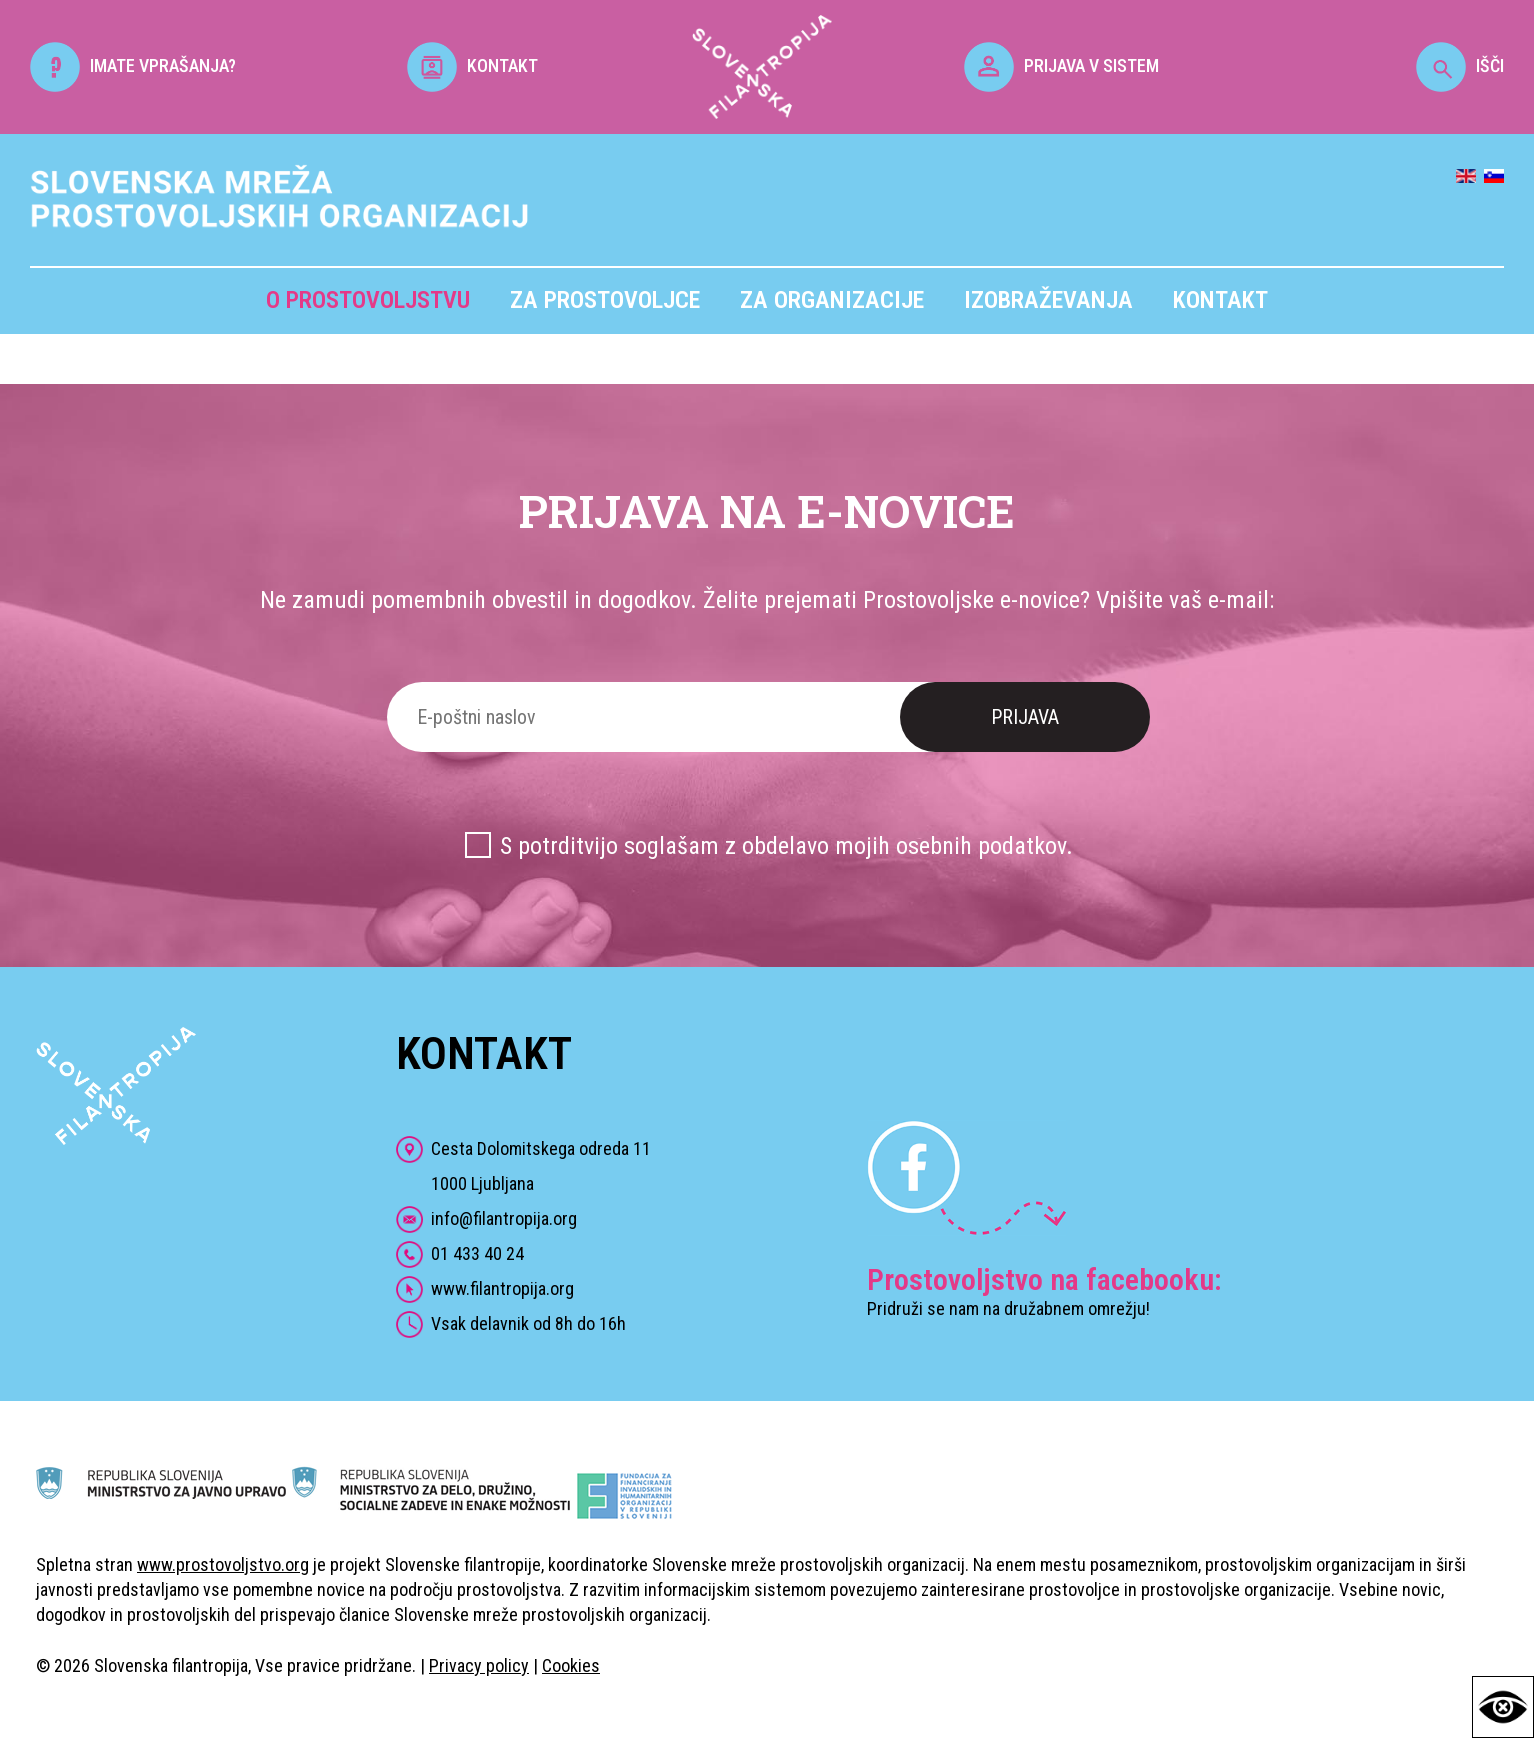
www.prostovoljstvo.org (223, 1564)
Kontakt (1220, 300)
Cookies (571, 1665)
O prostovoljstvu (368, 300)
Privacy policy (479, 1665)
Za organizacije (832, 300)
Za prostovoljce (605, 300)
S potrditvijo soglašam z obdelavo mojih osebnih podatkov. (786, 846)
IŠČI (1460, 65)
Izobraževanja (1048, 300)
